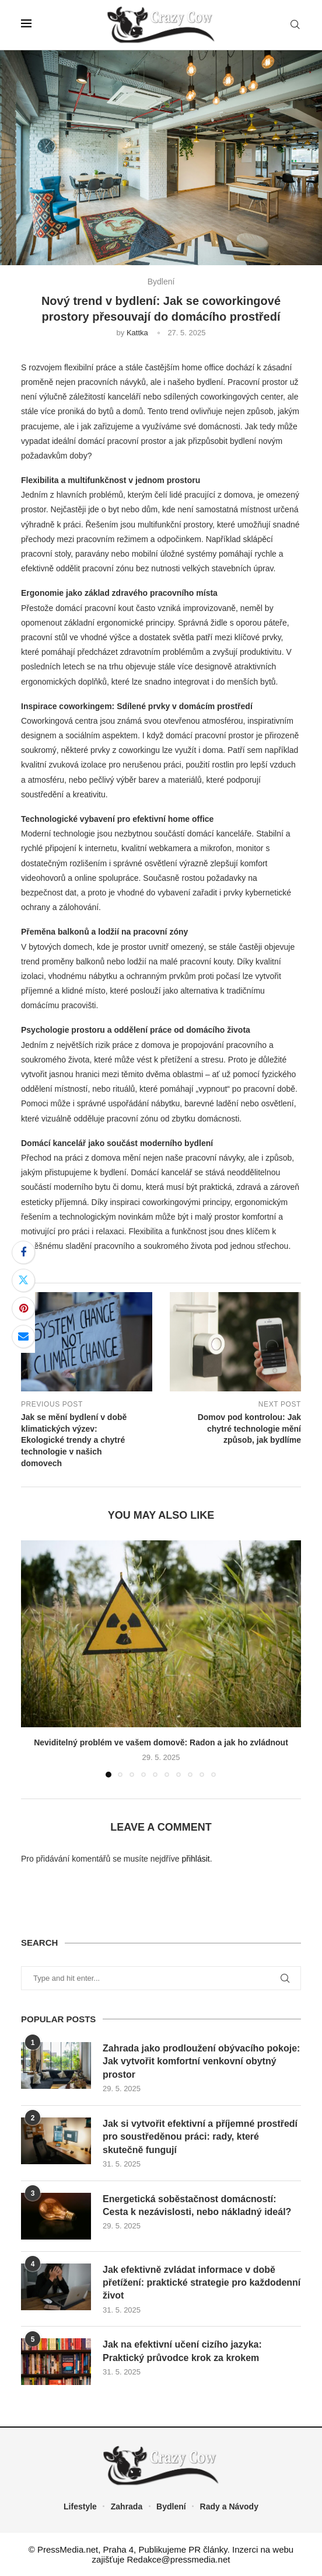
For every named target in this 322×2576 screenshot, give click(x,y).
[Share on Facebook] (23, 1252)
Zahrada (126, 2506)
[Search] (295, 25)
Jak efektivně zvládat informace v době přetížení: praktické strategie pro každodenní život (202, 2283)
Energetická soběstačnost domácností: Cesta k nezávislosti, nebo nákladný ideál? (197, 2205)
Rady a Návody (229, 2506)
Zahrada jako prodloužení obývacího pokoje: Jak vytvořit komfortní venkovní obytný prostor (201, 2061)
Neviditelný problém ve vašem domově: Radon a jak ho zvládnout (161, 1742)
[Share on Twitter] (23, 1280)
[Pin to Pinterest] (23, 1308)
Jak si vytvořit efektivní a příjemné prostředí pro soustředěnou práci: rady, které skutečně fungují (200, 2137)
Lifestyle (80, 2506)
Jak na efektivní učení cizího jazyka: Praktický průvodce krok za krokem (182, 2350)
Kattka (137, 332)
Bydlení (171, 2506)
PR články (207, 2549)
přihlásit (195, 1858)
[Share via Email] (23, 1336)
